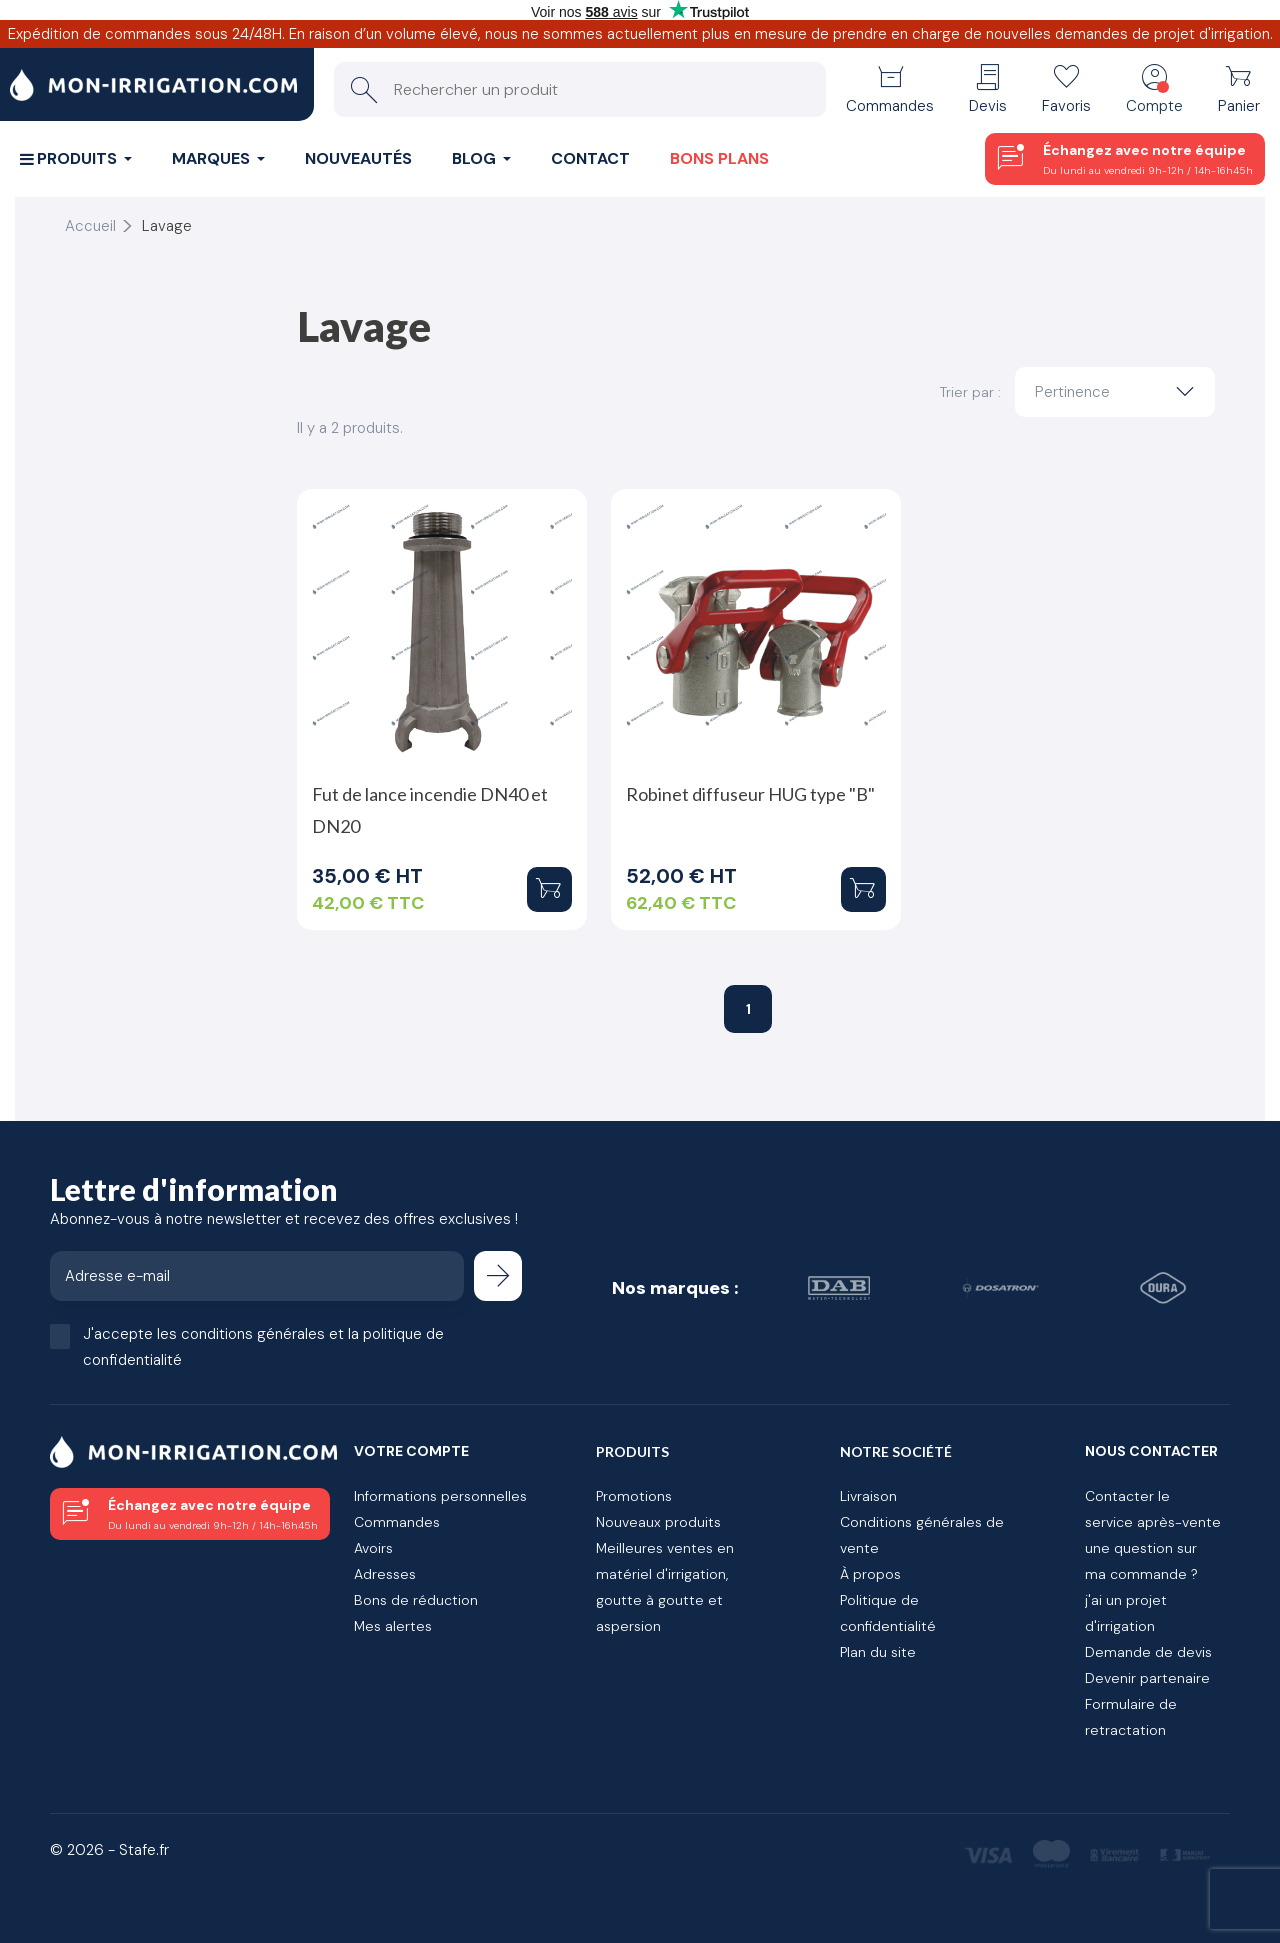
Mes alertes (393, 1626)
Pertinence (1120, 392)
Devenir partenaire (1147, 1678)
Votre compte (411, 1451)
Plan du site (878, 1652)
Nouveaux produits (658, 1522)
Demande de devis (1148, 1652)
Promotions (634, 1496)
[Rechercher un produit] (580, 89)
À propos (870, 1574)
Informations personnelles (440, 1496)
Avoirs (373, 1548)
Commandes (397, 1522)
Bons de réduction (416, 1600)
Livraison (868, 1496)
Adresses (385, 1574)
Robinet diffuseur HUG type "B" (750, 794)
